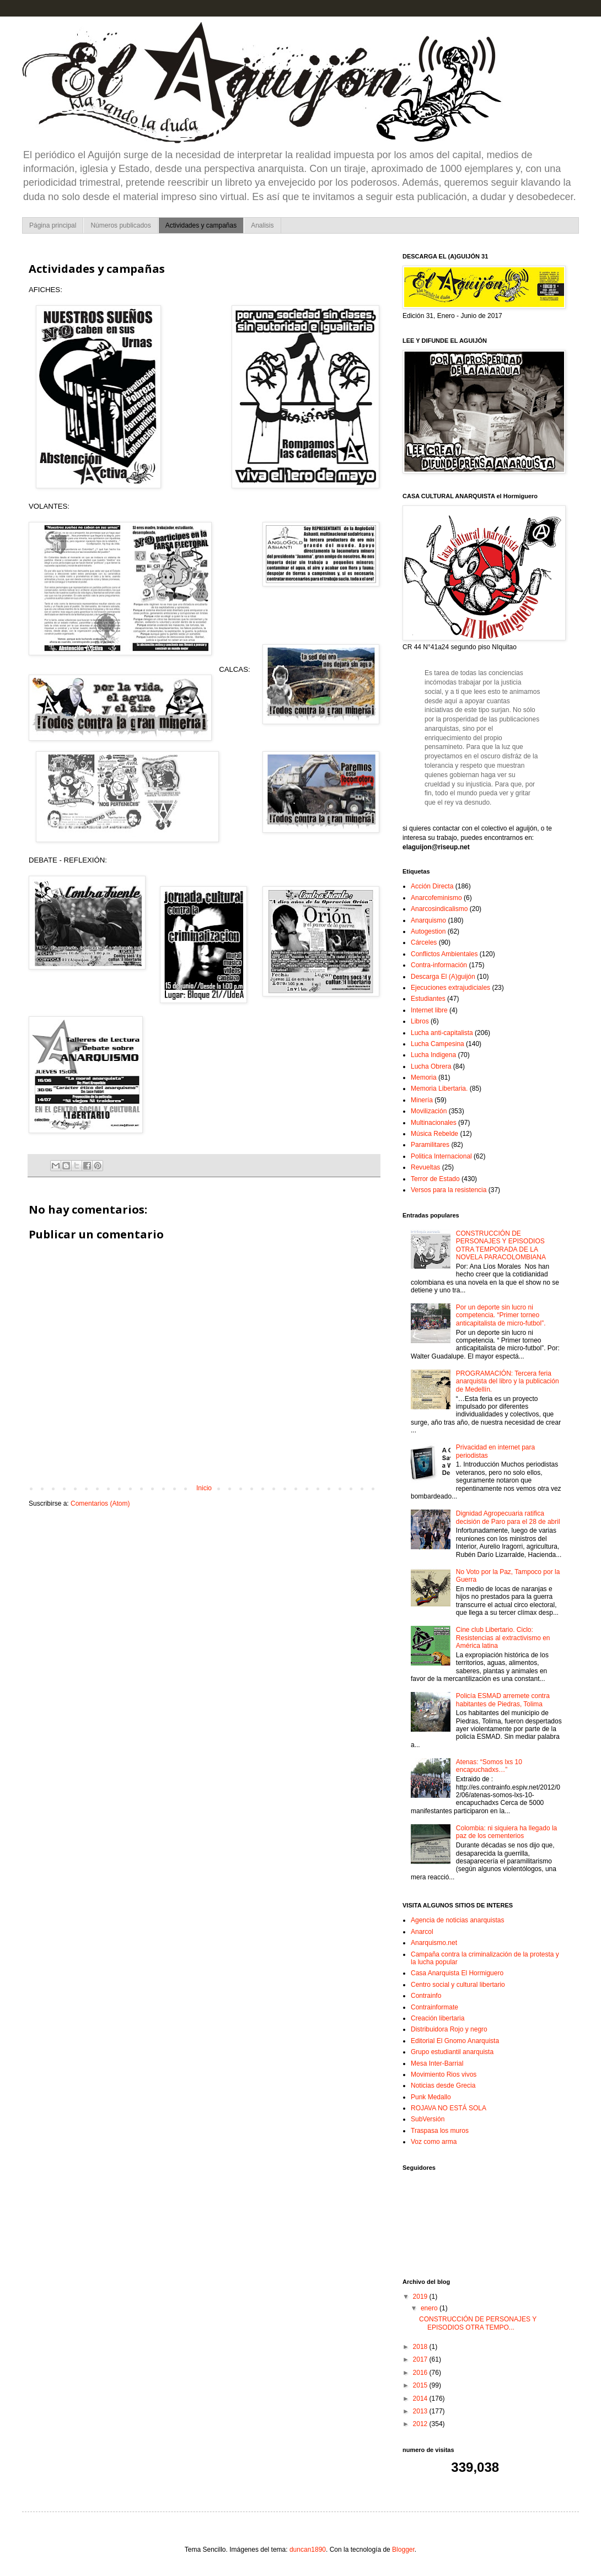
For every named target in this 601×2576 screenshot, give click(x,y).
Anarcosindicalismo (439, 909)
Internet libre (429, 1010)
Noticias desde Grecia (443, 2085)
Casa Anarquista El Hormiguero (457, 1973)
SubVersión (427, 2119)
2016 (421, 2372)
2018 (421, 2347)
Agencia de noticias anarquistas (457, 1920)
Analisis (262, 225)
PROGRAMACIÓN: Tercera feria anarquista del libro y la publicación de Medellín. (507, 1381)
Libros (420, 1021)
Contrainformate (434, 2007)
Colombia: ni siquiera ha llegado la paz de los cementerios (506, 1832)
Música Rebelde (434, 1134)
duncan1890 (307, 2549)
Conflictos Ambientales (444, 954)
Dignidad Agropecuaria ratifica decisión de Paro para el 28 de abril (508, 1517)
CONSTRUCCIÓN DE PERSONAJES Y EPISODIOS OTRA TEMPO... (477, 2323)
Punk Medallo (431, 2097)
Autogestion (428, 931)
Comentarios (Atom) (100, 1503)
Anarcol (422, 1932)
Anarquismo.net (434, 1943)
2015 (421, 2385)
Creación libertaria (437, 2018)
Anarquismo (428, 920)
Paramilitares (430, 1145)
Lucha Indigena (433, 1055)
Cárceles (424, 942)
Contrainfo (426, 1996)
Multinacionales (434, 1123)
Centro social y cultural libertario (458, 1984)
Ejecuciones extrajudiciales (450, 987)
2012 (421, 2424)
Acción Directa (432, 886)
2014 (421, 2398)
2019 (421, 2296)
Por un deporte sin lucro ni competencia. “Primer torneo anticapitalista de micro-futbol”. (501, 1315)
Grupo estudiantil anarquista (452, 2052)
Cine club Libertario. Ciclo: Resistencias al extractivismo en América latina (503, 1638)
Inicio (204, 1488)
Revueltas (425, 1167)
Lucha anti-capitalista (442, 1033)
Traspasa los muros (440, 2131)
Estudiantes (428, 999)
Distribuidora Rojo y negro (449, 2029)
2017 (421, 2359)
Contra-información (439, 965)
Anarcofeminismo (436, 898)
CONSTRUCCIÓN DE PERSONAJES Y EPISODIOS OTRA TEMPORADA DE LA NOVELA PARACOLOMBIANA (501, 1245)
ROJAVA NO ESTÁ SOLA (448, 2108)
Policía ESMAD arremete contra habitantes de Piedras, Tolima (503, 1699)
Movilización (429, 1111)
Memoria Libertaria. (439, 1088)
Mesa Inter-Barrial (437, 2063)
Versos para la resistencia (448, 1190)
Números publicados (120, 225)
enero (430, 2308)
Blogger (403, 2549)
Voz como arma (434, 2142)
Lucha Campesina (437, 1044)
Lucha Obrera (431, 1066)
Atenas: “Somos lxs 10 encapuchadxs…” (489, 1766)
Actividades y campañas (201, 225)
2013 (421, 2411)
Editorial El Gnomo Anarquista (455, 2041)
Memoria (424, 1077)
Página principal (52, 225)
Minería (422, 1100)
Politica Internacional (441, 1156)
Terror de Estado (435, 1179)
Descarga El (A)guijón (443, 976)
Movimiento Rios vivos (443, 2074)
